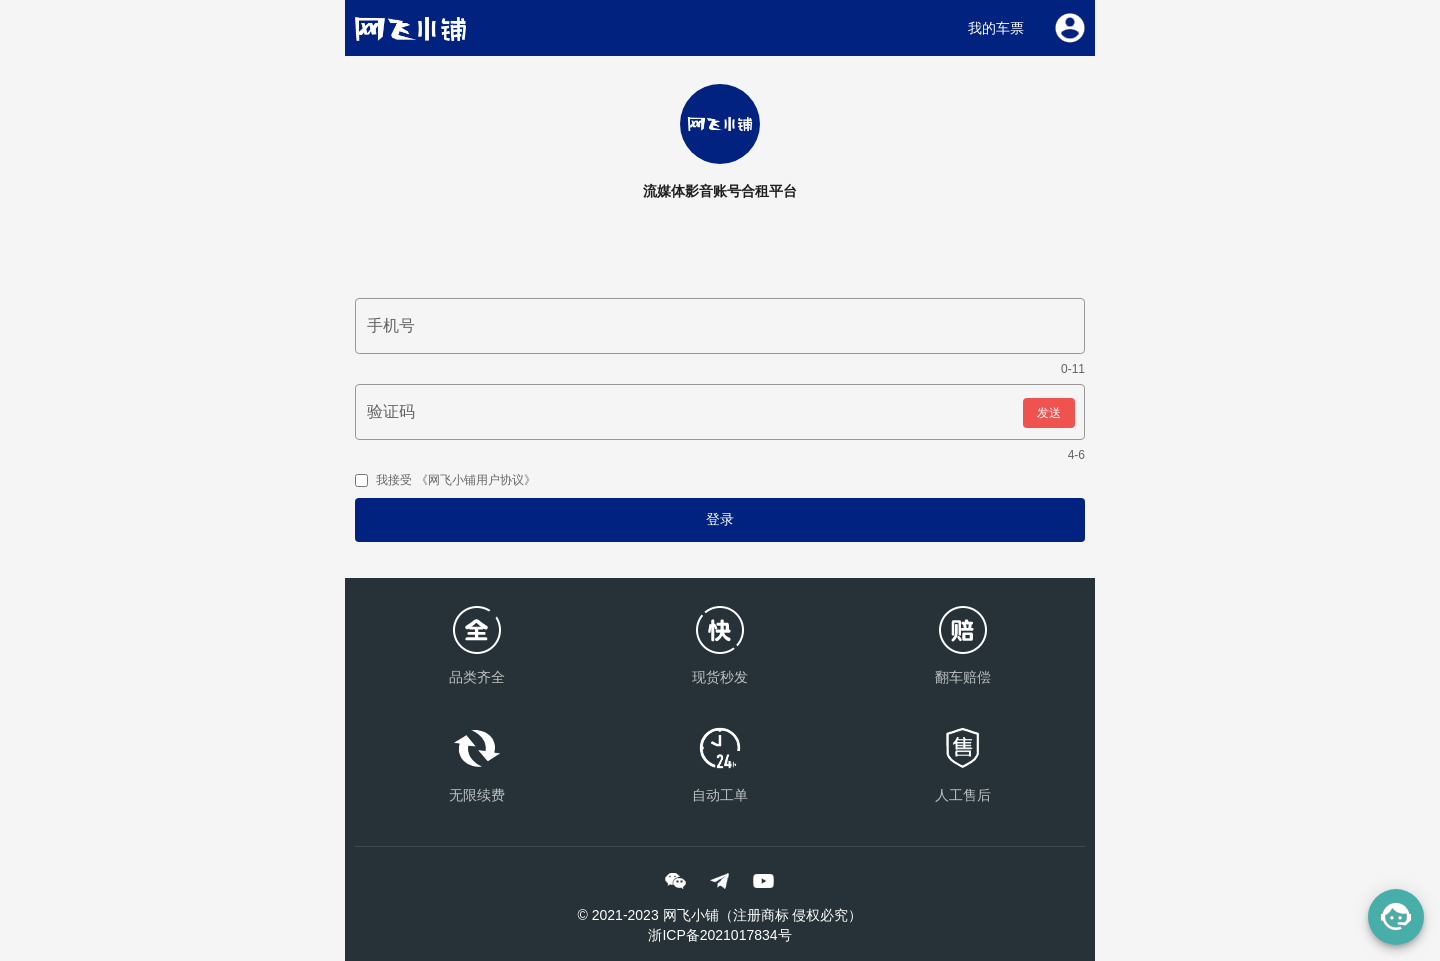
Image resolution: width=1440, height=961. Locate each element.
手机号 (391, 325)
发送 (1049, 413)
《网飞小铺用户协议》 (473, 480)
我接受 (445, 480)
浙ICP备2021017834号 (719, 935)
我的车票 (996, 28)
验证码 (391, 411)
